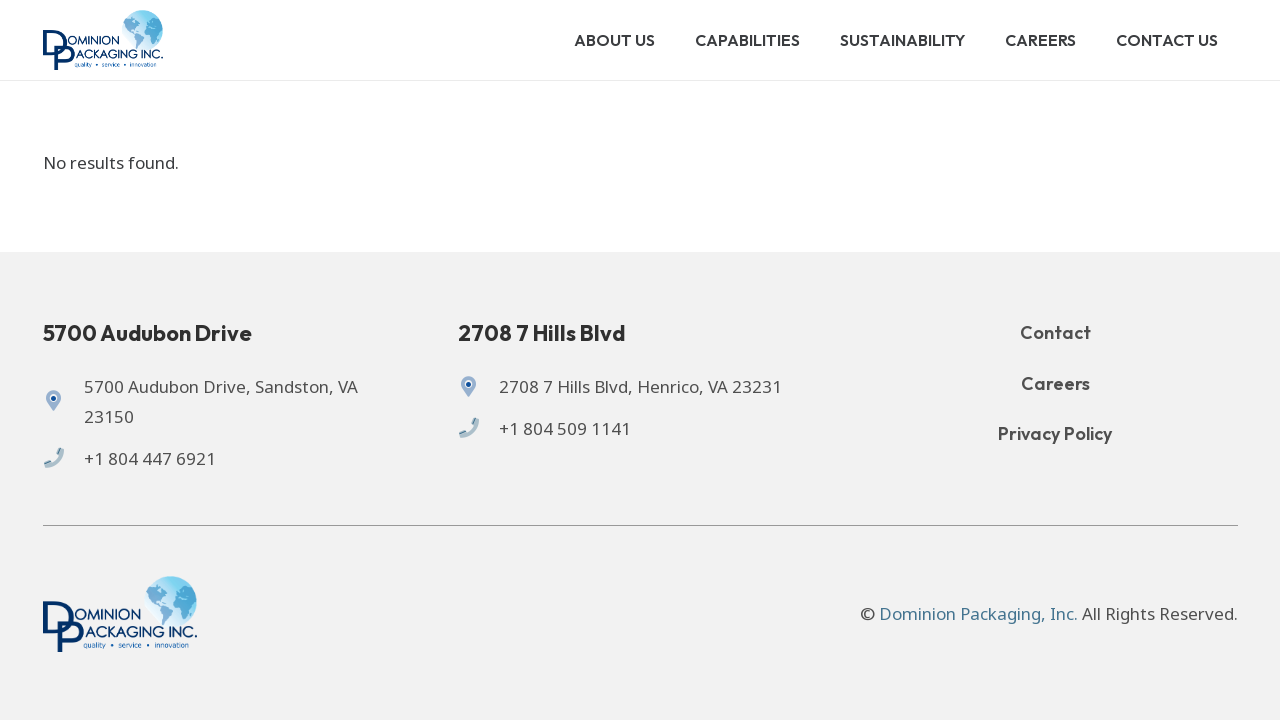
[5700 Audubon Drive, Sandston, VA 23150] (63, 402)
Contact (1055, 332)
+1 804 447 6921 (150, 458)
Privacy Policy (1055, 433)
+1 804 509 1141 (565, 428)
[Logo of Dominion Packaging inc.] (103, 40)
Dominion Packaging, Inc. (978, 613)
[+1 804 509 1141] (478, 429)
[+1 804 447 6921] (63, 459)
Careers (1055, 383)
